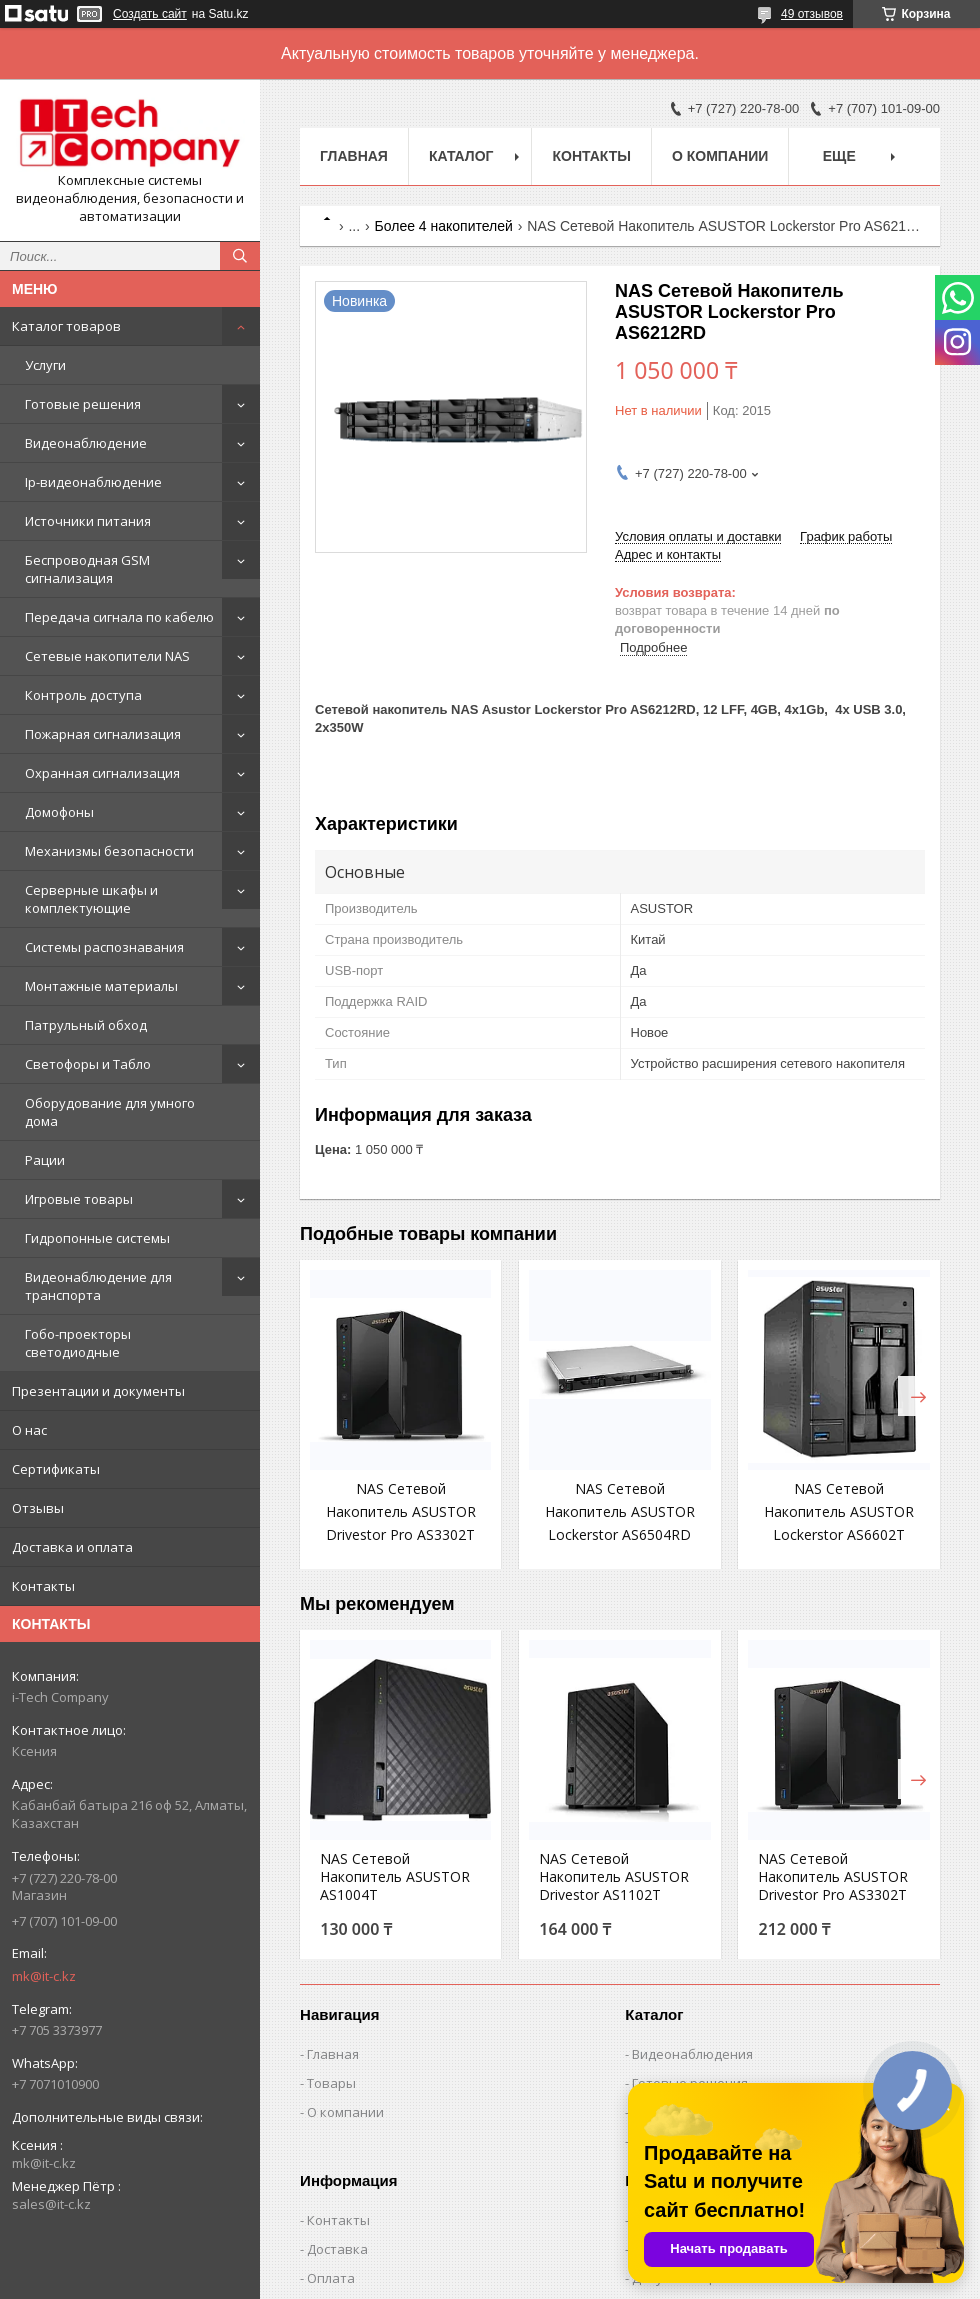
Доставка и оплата (72, 1547)
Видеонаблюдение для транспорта (98, 1286)
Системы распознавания (104, 947)
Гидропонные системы (97, 1238)
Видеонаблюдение (86, 443)
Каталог (461, 156)
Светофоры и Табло (88, 1064)
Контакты (43, 1586)
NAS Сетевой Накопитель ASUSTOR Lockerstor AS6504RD (620, 1511)
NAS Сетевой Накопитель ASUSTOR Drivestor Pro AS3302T (401, 1511)
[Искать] (240, 256)
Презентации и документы (98, 1391)
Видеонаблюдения (692, 2054)
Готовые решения (83, 404)
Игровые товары (79, 1199)
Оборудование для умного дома (110, 1112)
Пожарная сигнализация (103, 734)
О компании (720, 156)
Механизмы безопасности (109, 851)
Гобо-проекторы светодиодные (78, 1343)
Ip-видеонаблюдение (93, 482)
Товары (331, 2083)
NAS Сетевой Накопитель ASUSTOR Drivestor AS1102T (614, 1877)
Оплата (331, 2278)
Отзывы (38, 1508)
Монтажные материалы (101, 986)
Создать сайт (150, 14)
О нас (29, 1430)
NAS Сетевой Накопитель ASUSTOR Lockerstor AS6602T (839, 1511)
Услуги (45, 365)
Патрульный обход (86, 1025)
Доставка (337, 2249)
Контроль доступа (83, 695)
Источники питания (88, 521)
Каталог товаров (66, 326)
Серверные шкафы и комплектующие (91, 899)
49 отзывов (812, 14)
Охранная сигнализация (102, 773)
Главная (354, 156)
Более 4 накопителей (444, 226)
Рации (45, 1160)
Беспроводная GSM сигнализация (87, 569)
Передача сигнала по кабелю (119, 617)
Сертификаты (56, 1469)
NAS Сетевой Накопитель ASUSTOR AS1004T (395, 1877)
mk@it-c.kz (44, 1976)
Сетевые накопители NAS (107, 656)
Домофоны (59, 812)
